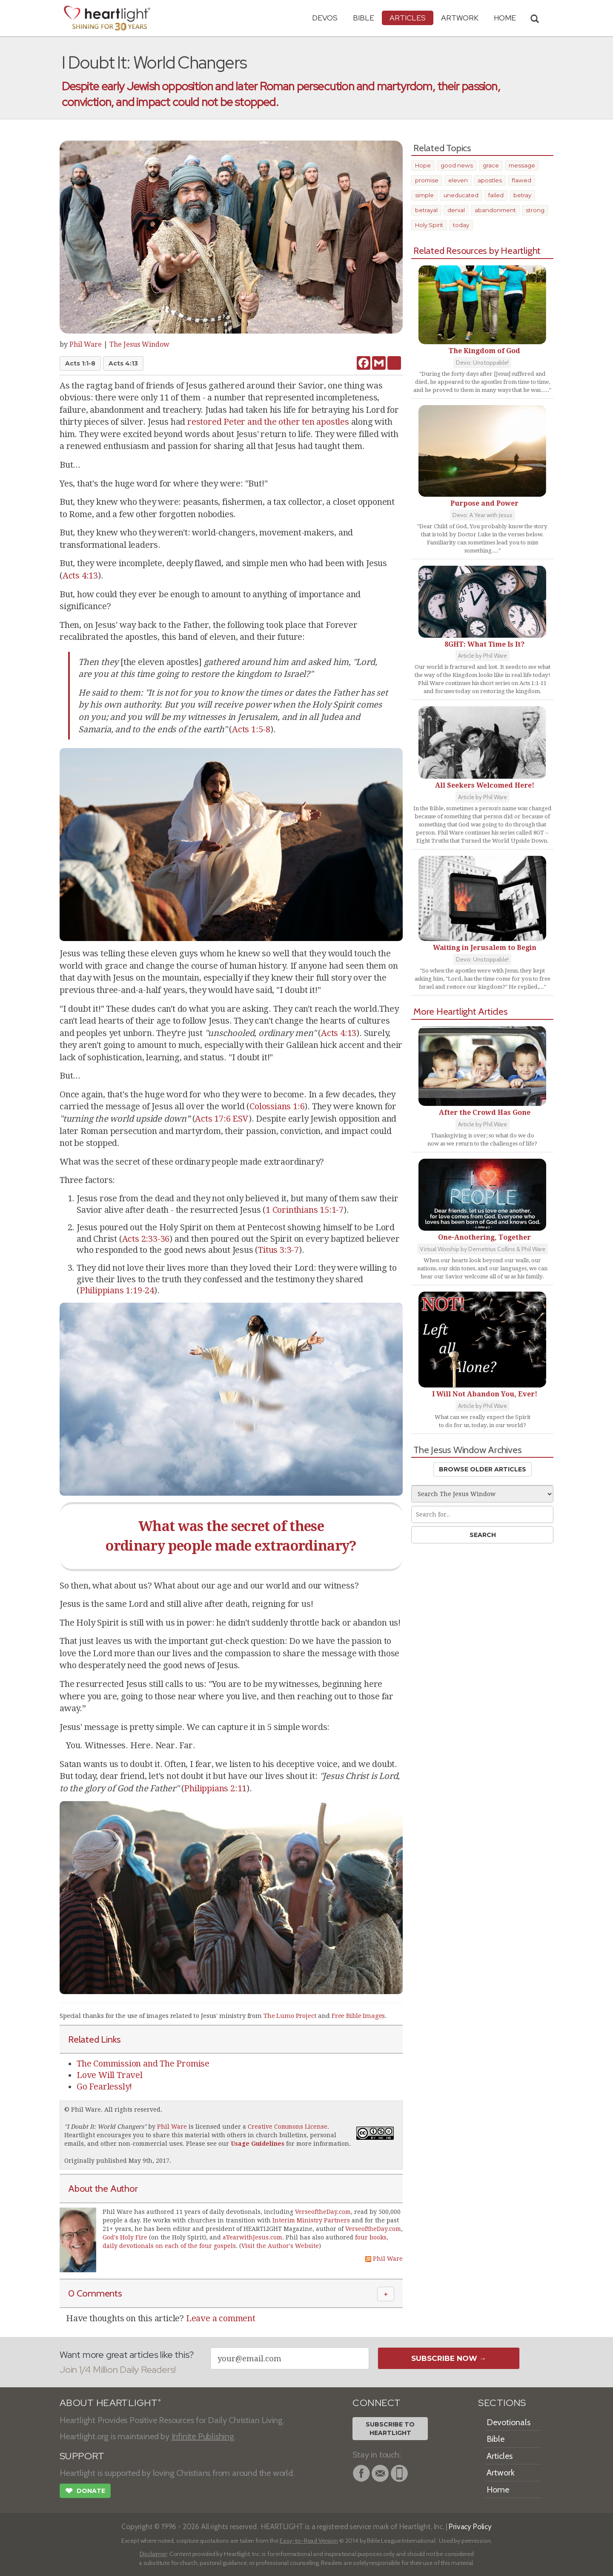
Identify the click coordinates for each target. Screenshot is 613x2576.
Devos (325, 18)
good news (457, 165)
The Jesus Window (139, 344)
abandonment (495, 210)
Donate (85, 2492)
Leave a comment (220, 2318)
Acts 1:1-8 (80, 363)
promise (426, 180)
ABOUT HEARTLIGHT (110, 2403)
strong (535, 210)
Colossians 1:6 (276, 1106)
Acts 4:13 (123, 363)
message (522, 165)
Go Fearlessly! (104, 2086)
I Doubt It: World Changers (105, 2126)
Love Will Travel (110, 2075)
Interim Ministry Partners (311, 2220)
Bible (363, 18)
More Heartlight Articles (460, 1011)
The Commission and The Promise (143, 2063)
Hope (423, 165)
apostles (490, 180)
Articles (408, 18)
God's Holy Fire (125, 2237)
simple (424, 195)
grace (491, 165)
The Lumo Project (290, 2016)
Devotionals (508, 2422)
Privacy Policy (470, 2526)
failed (496, 195)
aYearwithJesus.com (252, 2237)
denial (456, 210)
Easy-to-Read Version (309, 2540)
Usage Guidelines (257, 2143)
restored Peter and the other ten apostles (268, 422)
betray (522, 195)
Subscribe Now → (449, 2358)
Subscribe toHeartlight (390, 2429)
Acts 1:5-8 (251, 729)
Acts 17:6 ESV (221, 1119)
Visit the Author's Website (280, 2245)
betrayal (426, 210)
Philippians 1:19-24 (117, 1290)
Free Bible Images (358, 2016)
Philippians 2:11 (215, 1788)
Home (498, 2489)
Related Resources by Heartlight (477, 250)
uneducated (461, 195)
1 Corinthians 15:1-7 (305, 1210)
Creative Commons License (287, 2126)
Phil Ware (85, 344)
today (461, 225)
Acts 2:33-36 (146, 1239)
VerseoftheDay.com (323, 2211)
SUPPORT (82, 2456)
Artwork (459, 18)
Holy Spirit (429, 225)
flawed (521, 180)
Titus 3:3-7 (278, 1250)
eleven (458, 180)
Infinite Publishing (203, 2436)
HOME (505, 18)
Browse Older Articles (482, 1469)
